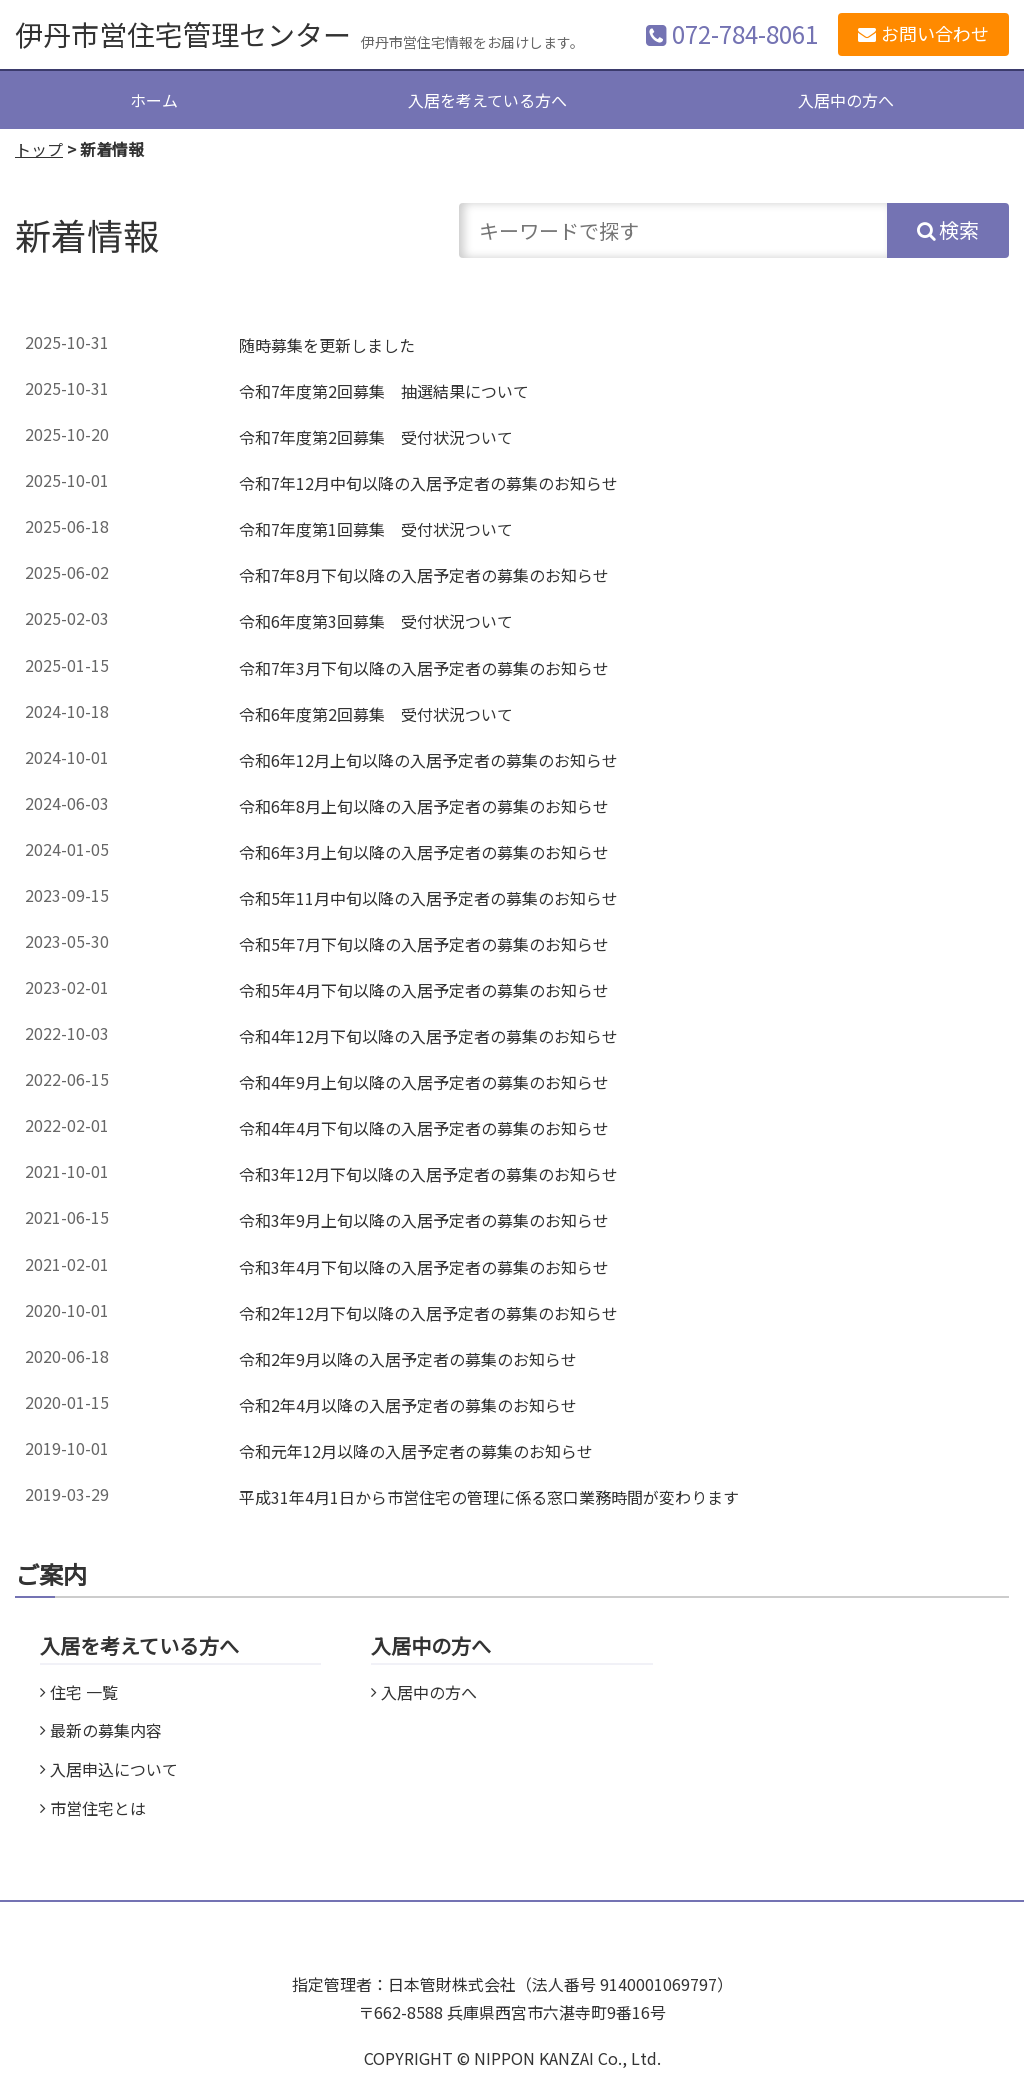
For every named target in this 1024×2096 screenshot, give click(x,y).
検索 (959, 229)
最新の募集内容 (106, 1730)
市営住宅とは (98, 1808)
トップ (39, 149)
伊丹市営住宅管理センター (183, 34)
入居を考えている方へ (487, 100)
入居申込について (114, 1769)
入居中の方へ (846, 100)
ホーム (154, 100)
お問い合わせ (935, 33)
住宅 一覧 (84, 1692)
